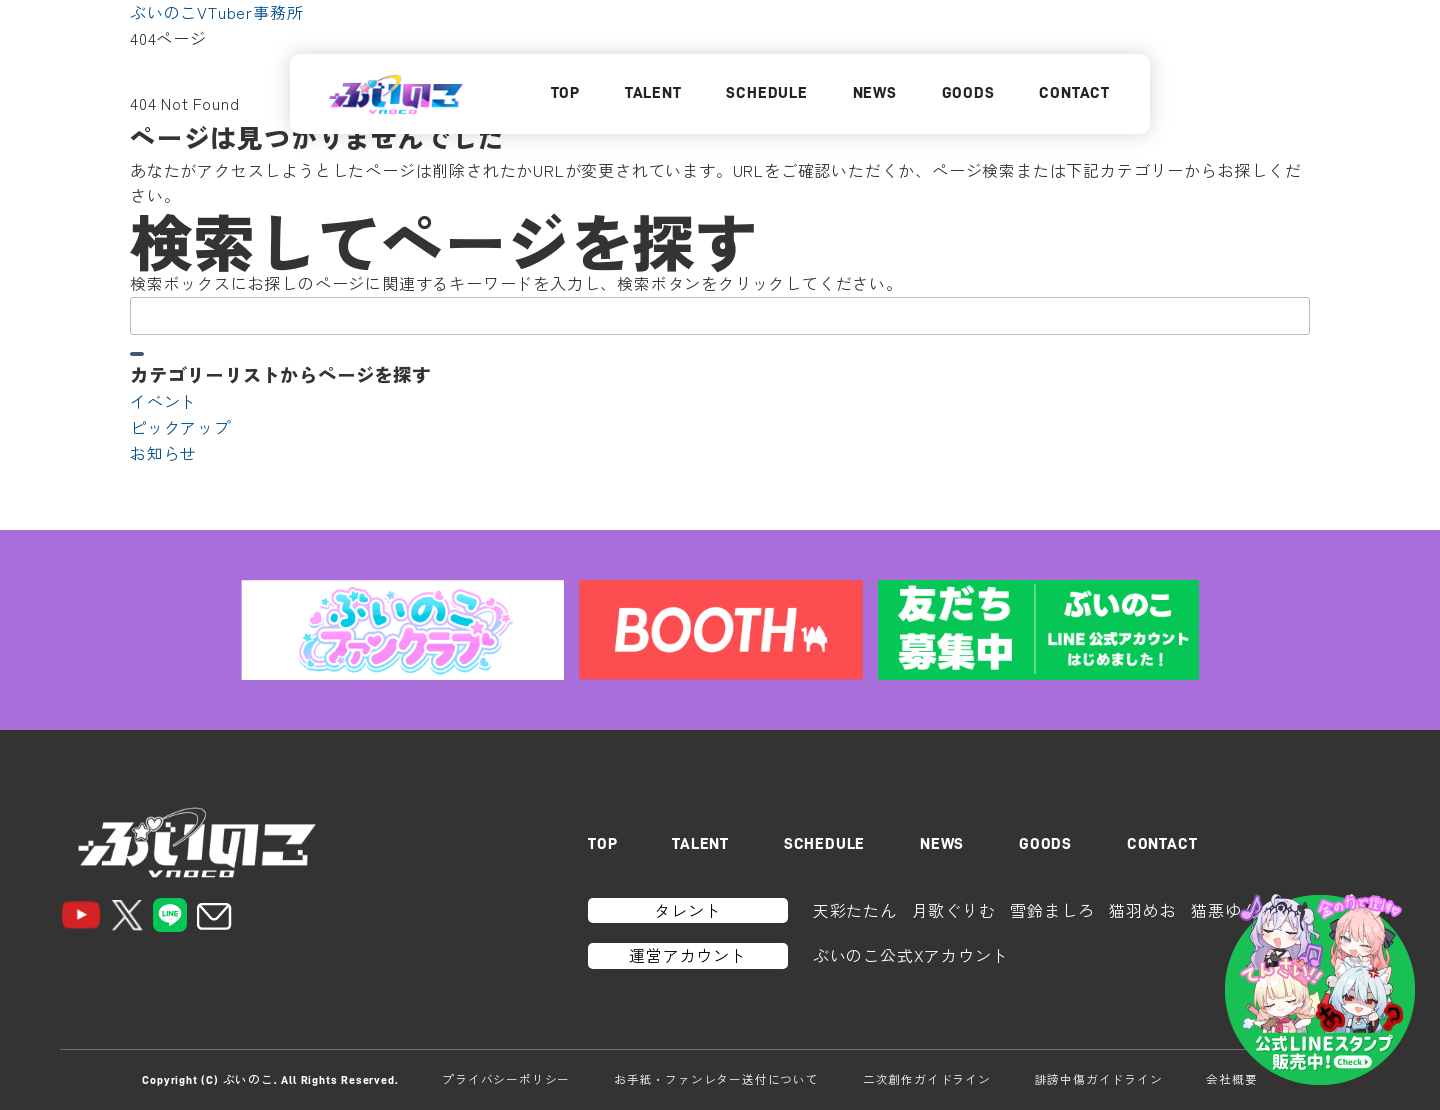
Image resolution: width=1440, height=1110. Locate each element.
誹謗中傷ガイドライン (1099, 1079)
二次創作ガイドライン (927, 1079)
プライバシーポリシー (506, 1079)
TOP (565, 93)
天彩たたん (855, 910)
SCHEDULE (766, 93)
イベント (163, 401)
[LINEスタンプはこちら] (1320, 990)
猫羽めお (1142, 910)
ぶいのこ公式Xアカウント (911, 955)
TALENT (653, 93)
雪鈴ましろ (1052, 910)
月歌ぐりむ (954, 910)
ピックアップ (180, 427)
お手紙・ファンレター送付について (716, 1079)
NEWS (875, 93)
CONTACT (1074, 93)
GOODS (968, 93)
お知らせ (163, 453)
